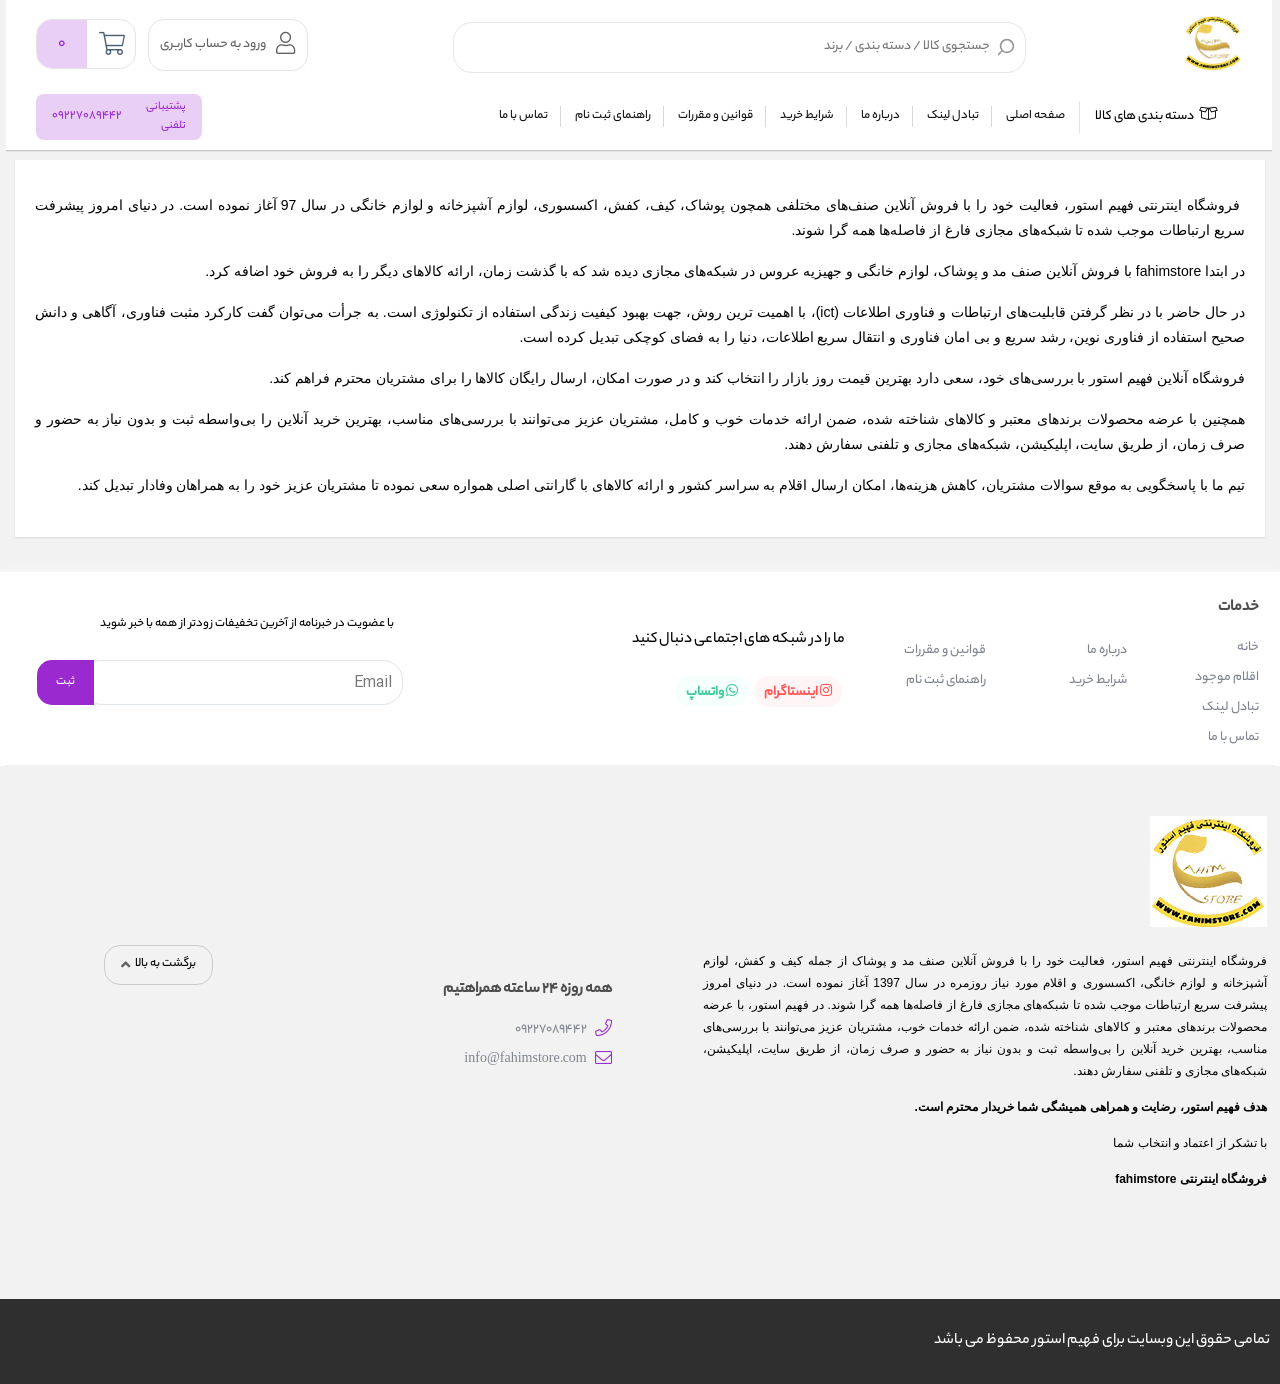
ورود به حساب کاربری (227, 43)
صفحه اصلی (1035, 116)
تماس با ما (523, 116)
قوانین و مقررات (715, 116)
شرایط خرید (807, 116)
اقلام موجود (1227, 677)
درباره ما (880, 116)
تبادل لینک (953, 116)
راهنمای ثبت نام (613, 116)
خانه (1248, 647)
